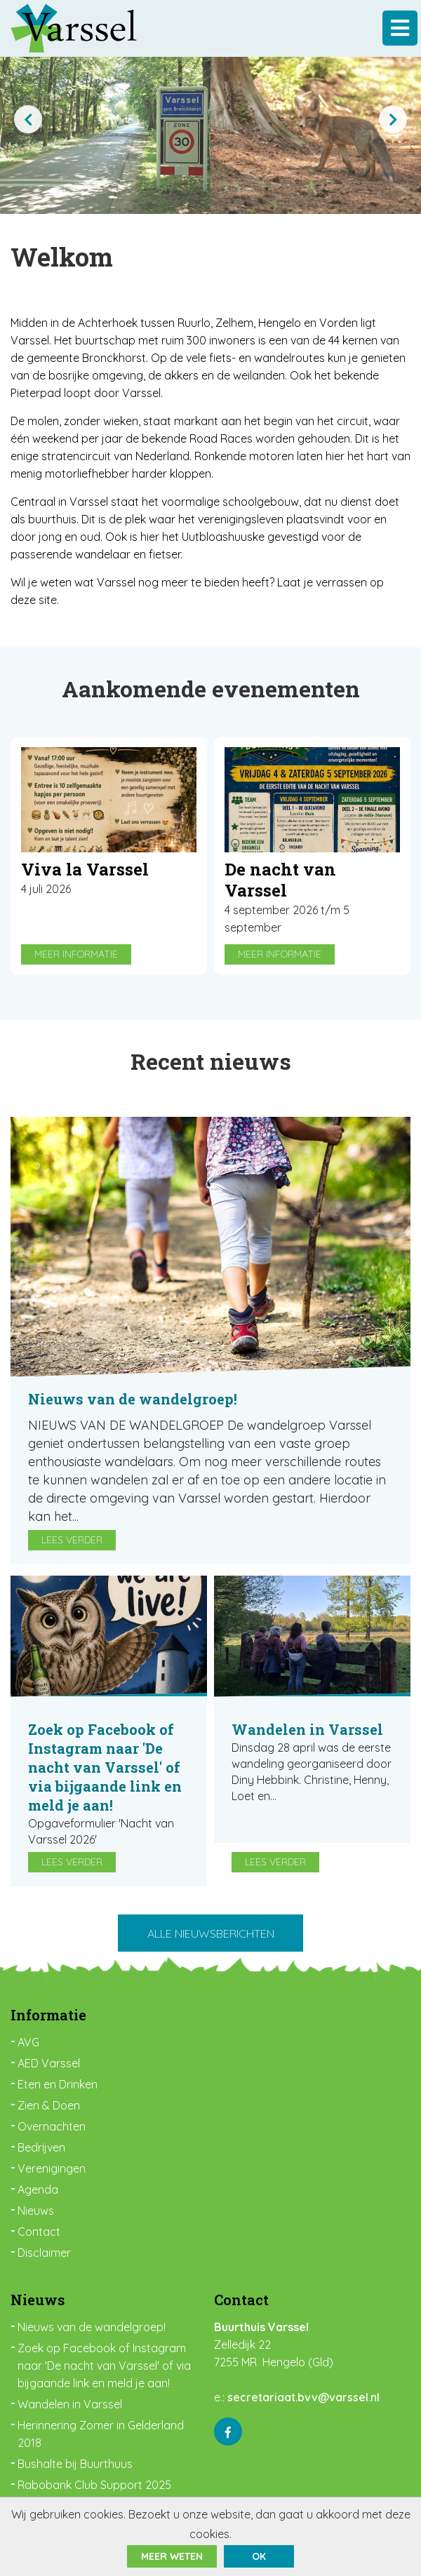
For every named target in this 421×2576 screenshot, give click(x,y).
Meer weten (172, 2556)
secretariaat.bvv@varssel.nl (303, 2397)
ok (259, 2556)
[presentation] (28, 119)
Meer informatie (76, 954)
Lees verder (71, 1540)
